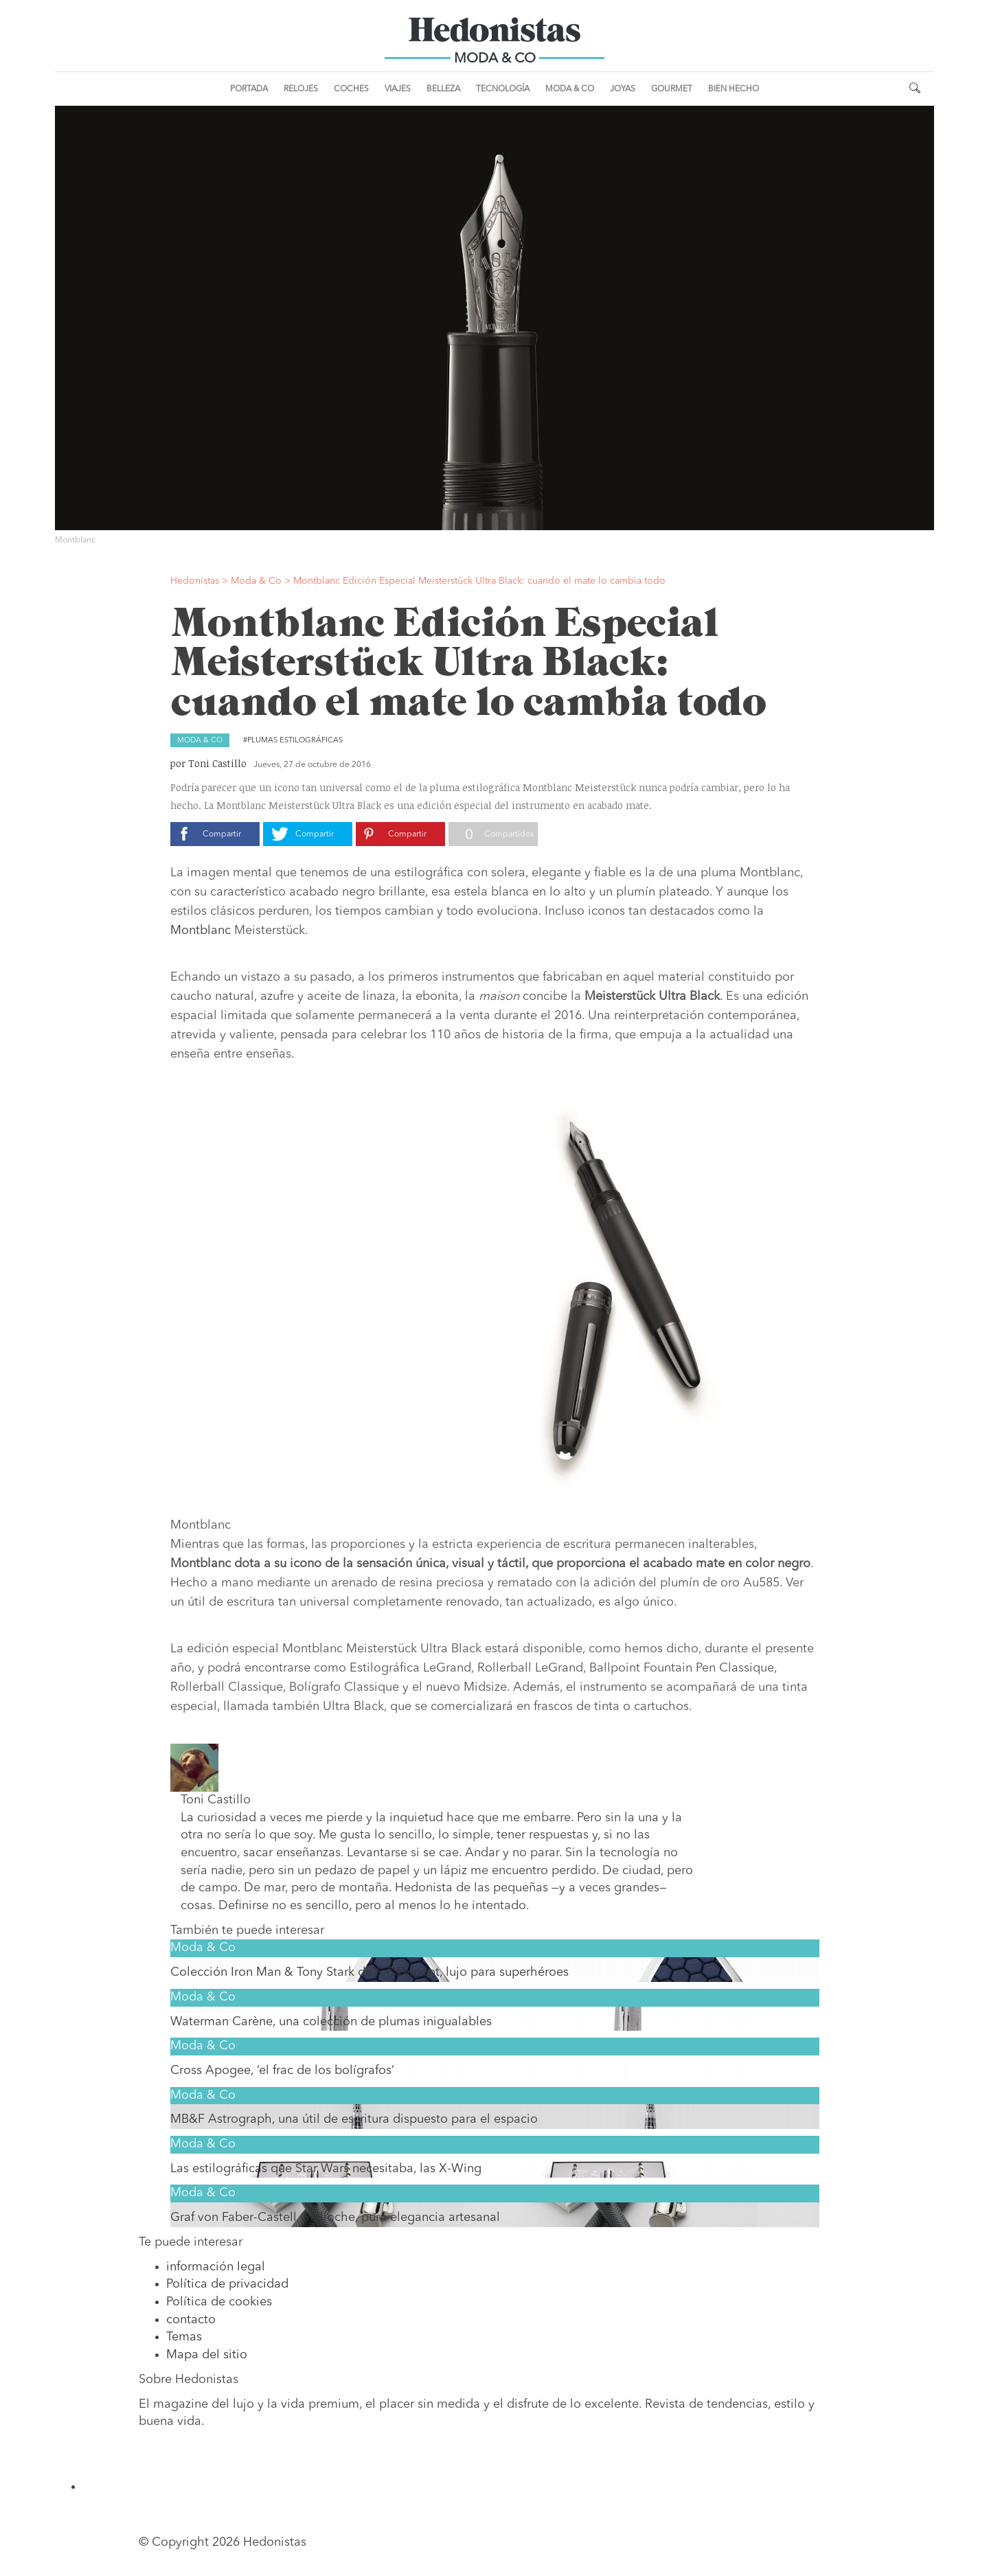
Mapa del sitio (206, 2355)
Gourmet (671, 89)
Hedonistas (494, 34)
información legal (215, 2267)
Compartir (222, 834)
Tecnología (503, 89)
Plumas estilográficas (295, 740)
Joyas (622, 89)
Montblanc (200, 930)
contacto (191, 2320)
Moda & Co (569, 89)
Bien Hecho (733, 89)
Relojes (301, 89)
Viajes (398, 89)
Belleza (443, 89)
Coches (351, 89)
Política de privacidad (227, 2284)
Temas (184, 2337)
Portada (249, 89)
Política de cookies (219, 2302)
